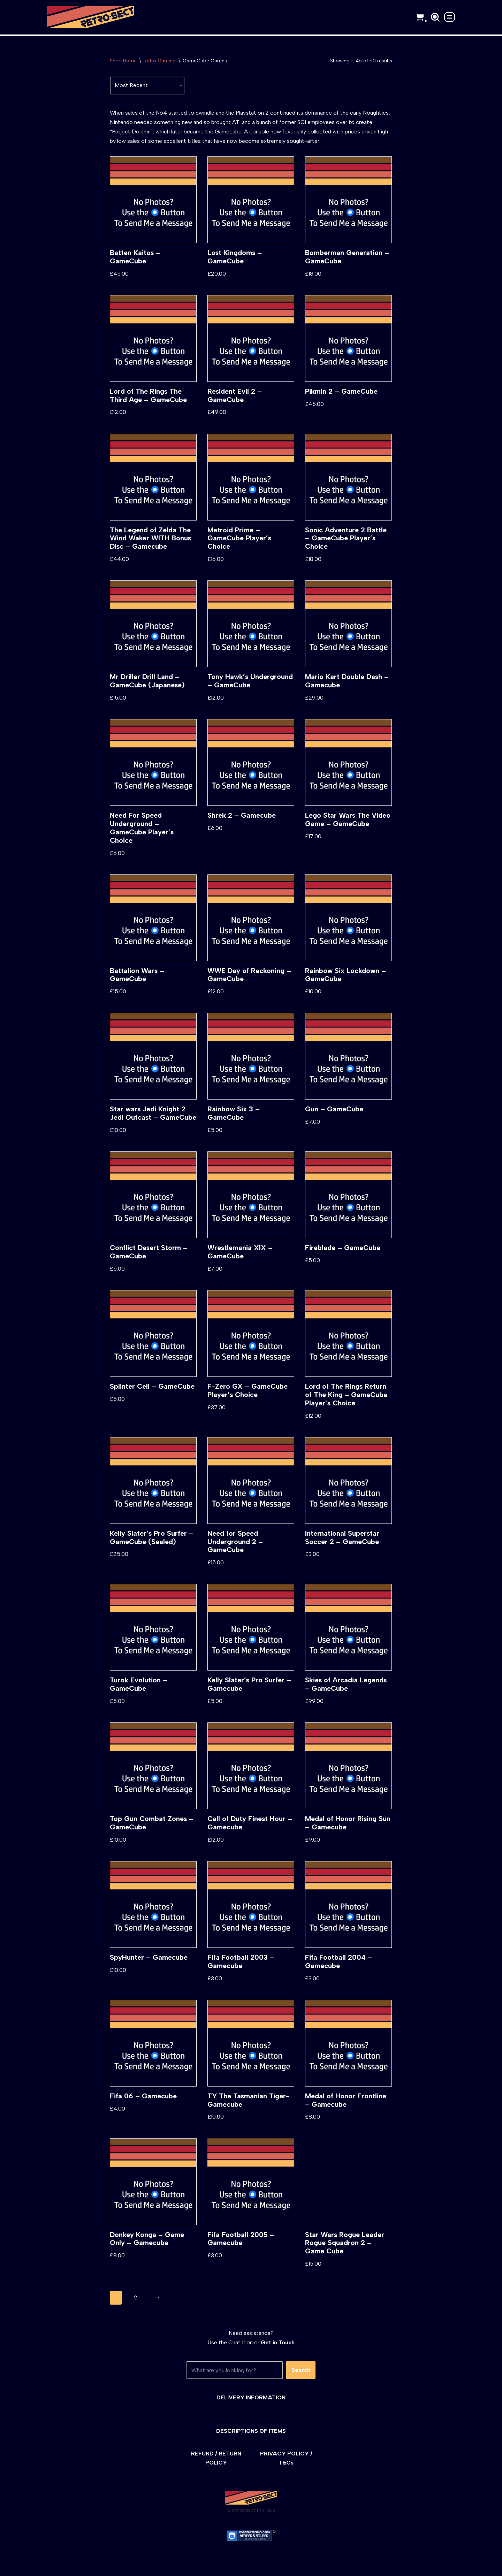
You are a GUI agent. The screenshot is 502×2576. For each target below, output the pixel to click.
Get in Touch (278, 2354)
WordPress (110, 2567)
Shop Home (123, 61)
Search (300, 2381)
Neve (53, 2567)
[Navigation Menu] (449, 17)
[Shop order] (147, 85)
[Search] (435, 17)
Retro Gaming (160, 61)
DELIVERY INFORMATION (251, 2409)
